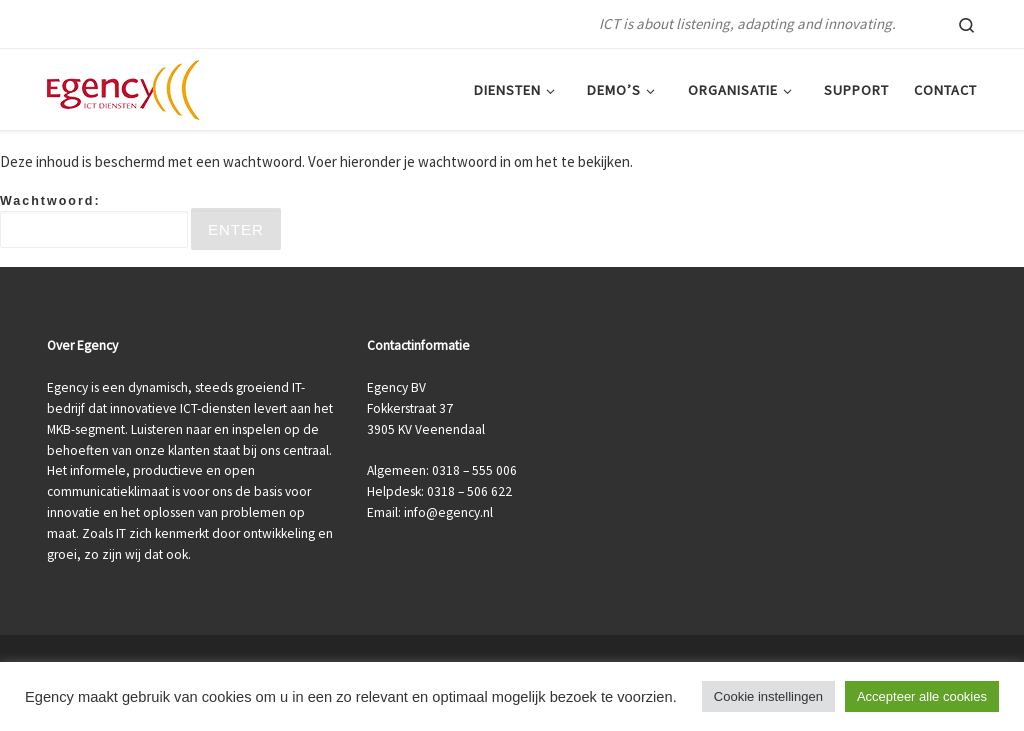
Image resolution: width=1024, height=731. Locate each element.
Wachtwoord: (94, 221)
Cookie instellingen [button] (768, 696)
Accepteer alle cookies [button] (922, 696)
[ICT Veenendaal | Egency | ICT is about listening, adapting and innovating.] (123, 86)
